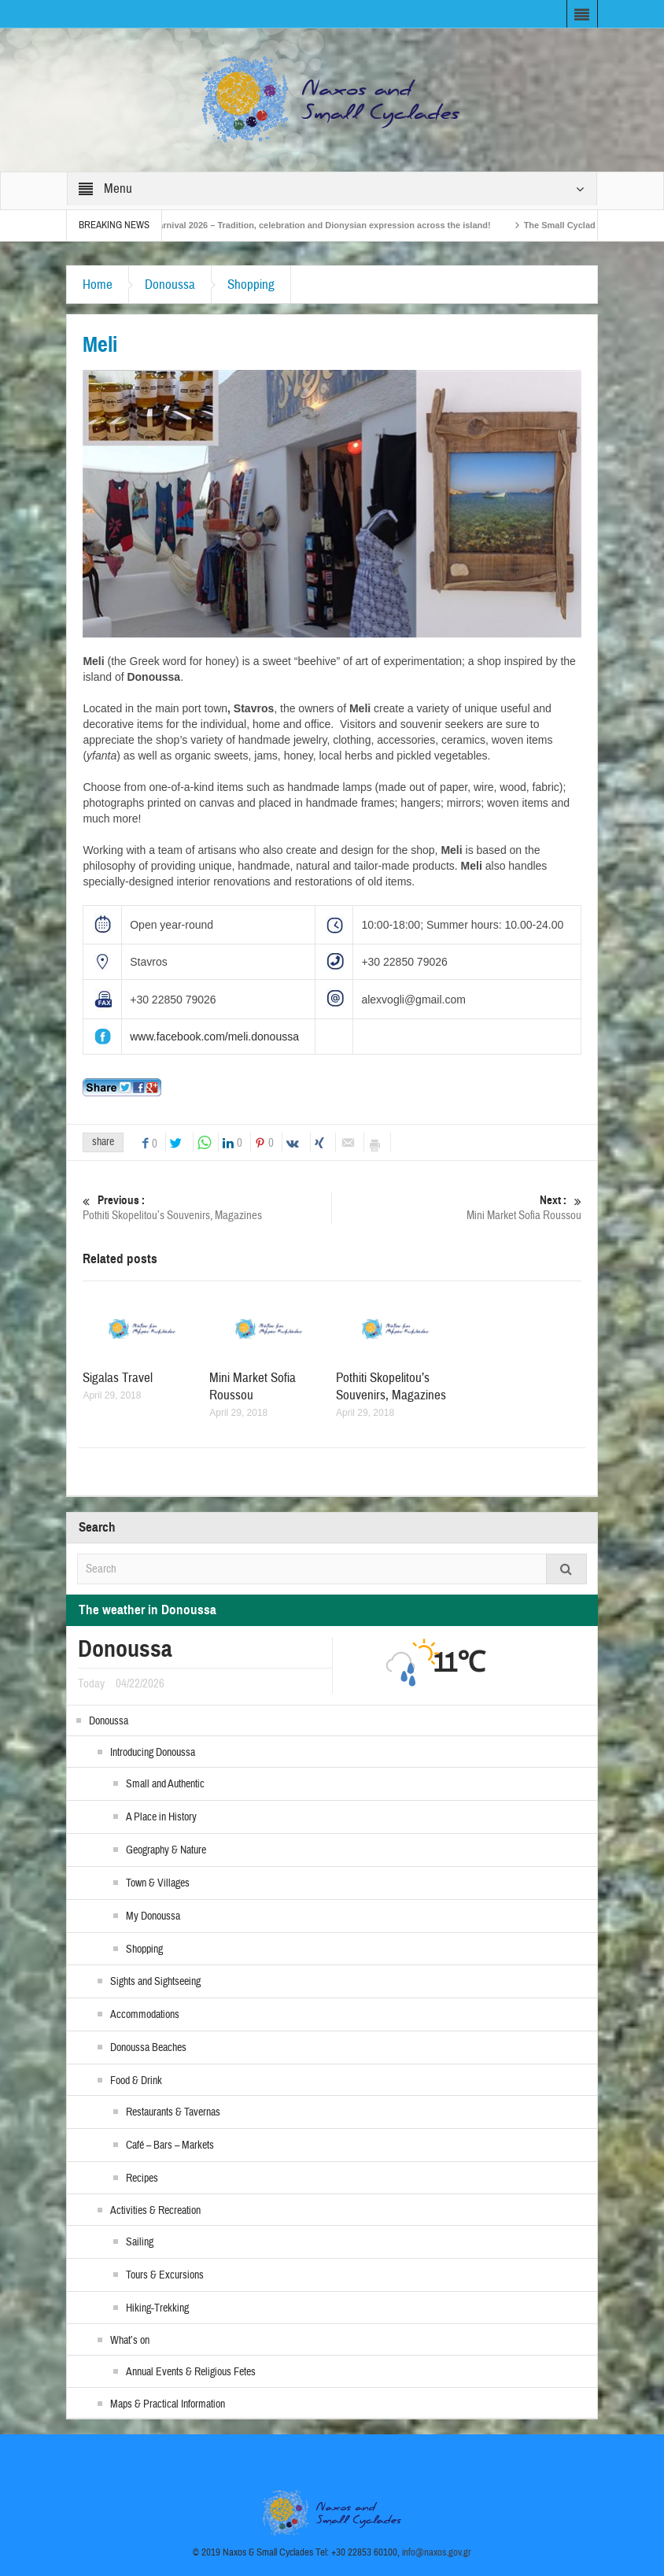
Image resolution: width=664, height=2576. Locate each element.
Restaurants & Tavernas (173, 2112)
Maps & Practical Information (167, 2404)
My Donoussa (153, 1916)
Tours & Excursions (165, 2275)
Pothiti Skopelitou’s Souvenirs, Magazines (207, 1207)
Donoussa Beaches (148, 2048)
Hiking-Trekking (157, 2308)
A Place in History (161, 1817)
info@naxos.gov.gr (436, 2552)
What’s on (129, 2341)
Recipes (142, 2178)
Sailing (139, 2242)
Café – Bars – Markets (170, 2145)
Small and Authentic (165, 1784)
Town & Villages (158, 1883)
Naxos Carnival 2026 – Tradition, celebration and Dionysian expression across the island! (317, 225)
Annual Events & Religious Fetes (191, 2372)
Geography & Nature (166, 1850)
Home (98, 284)
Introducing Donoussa (152, 1753)
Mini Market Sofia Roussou (457, 1207)
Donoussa (170, 284)
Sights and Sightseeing (155, 1982)
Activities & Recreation (155, 2211)
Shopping (251, 284)
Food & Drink (136, 2081)
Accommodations (144, 2015)
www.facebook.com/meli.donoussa (214, 1036)
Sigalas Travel (118, 1377)
